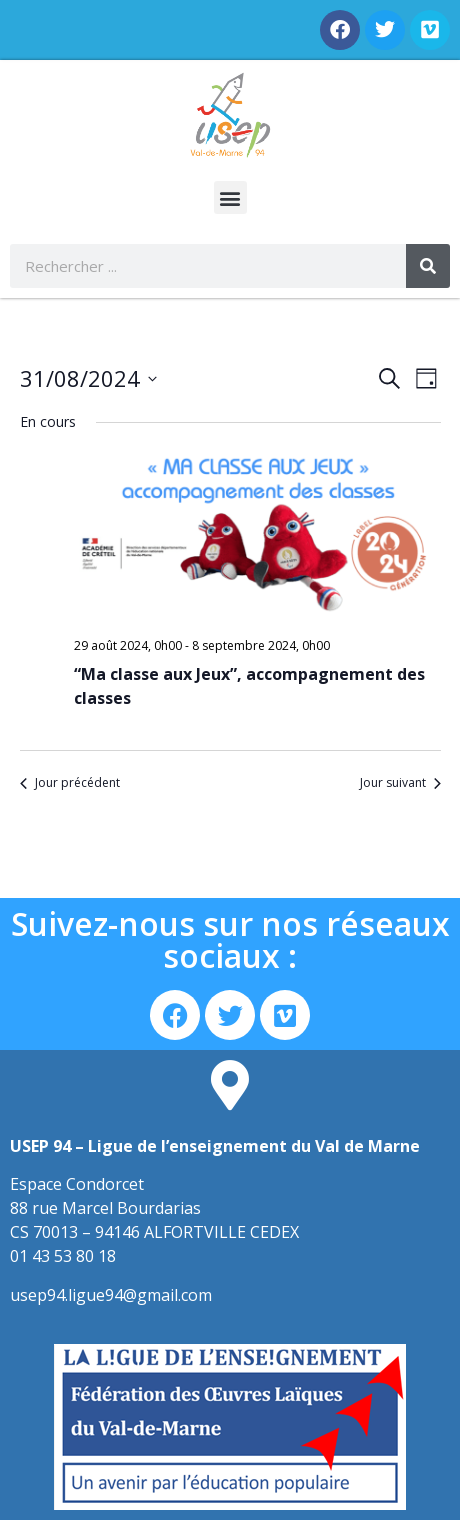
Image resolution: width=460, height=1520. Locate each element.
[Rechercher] (428, 266)
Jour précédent (70, 783)
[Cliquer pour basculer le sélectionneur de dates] (88, 378)
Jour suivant (400, 783)
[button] (230, 197)
